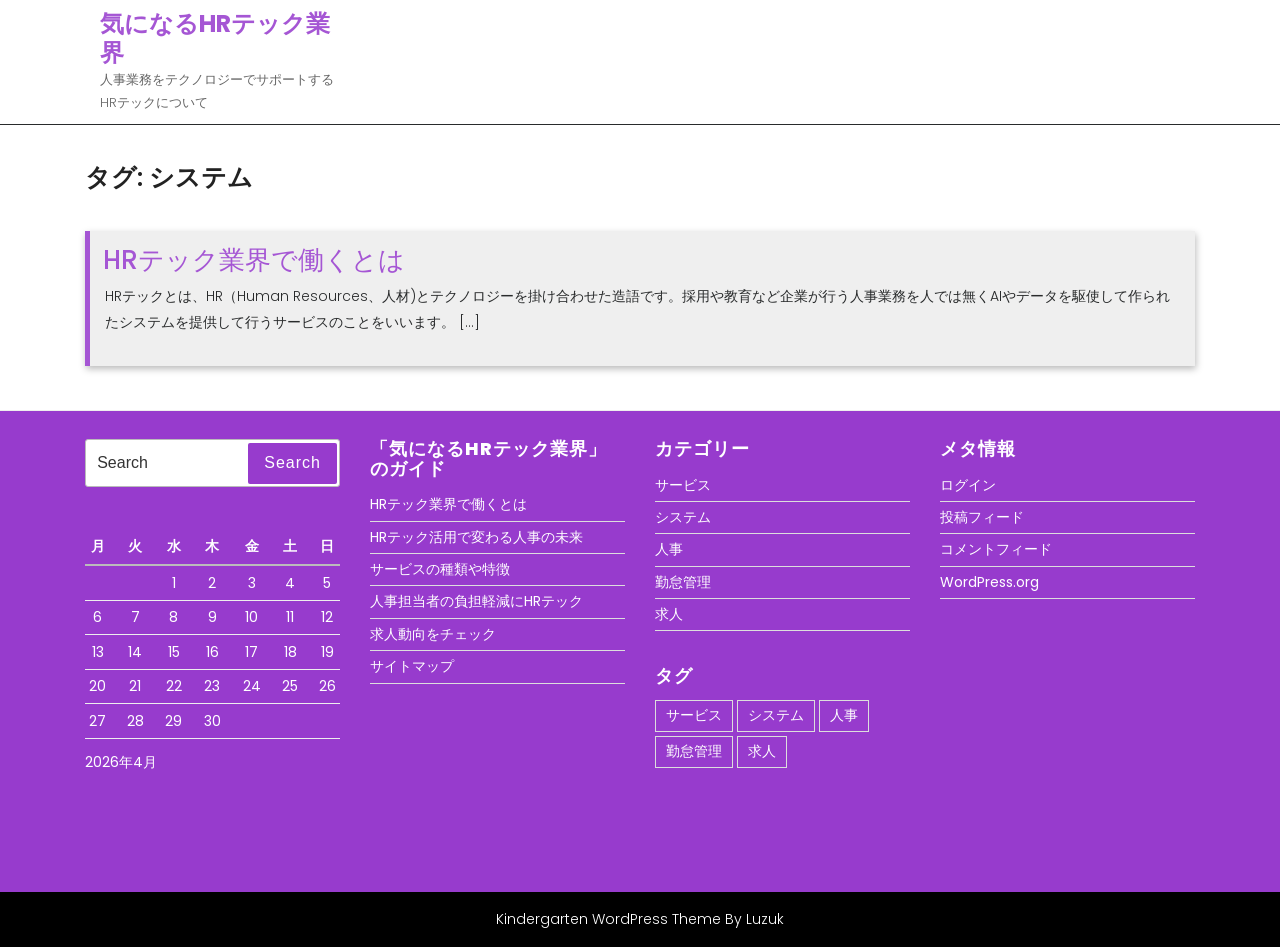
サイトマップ (412, 666)
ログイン (968, 485)
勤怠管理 (683, 582)
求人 (669, 614)
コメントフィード (996, 549)
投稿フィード (982, 517)
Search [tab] (292, 462)
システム (683, 517)
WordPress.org (989, 582)
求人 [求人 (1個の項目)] (762, 751)
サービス (683, 485)
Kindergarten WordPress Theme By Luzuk (640, 919)
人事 (669, 549)
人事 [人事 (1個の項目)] (844, 715)
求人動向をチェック (433, 634)
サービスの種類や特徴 (440, 569)
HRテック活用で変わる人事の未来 (476, 537)
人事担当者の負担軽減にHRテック (476, 601)
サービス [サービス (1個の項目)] (694, 715)
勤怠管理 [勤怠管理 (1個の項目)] (694, 751)
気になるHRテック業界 (215, 38)
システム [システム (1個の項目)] (776, 715)
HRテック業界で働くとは (254, 260)
